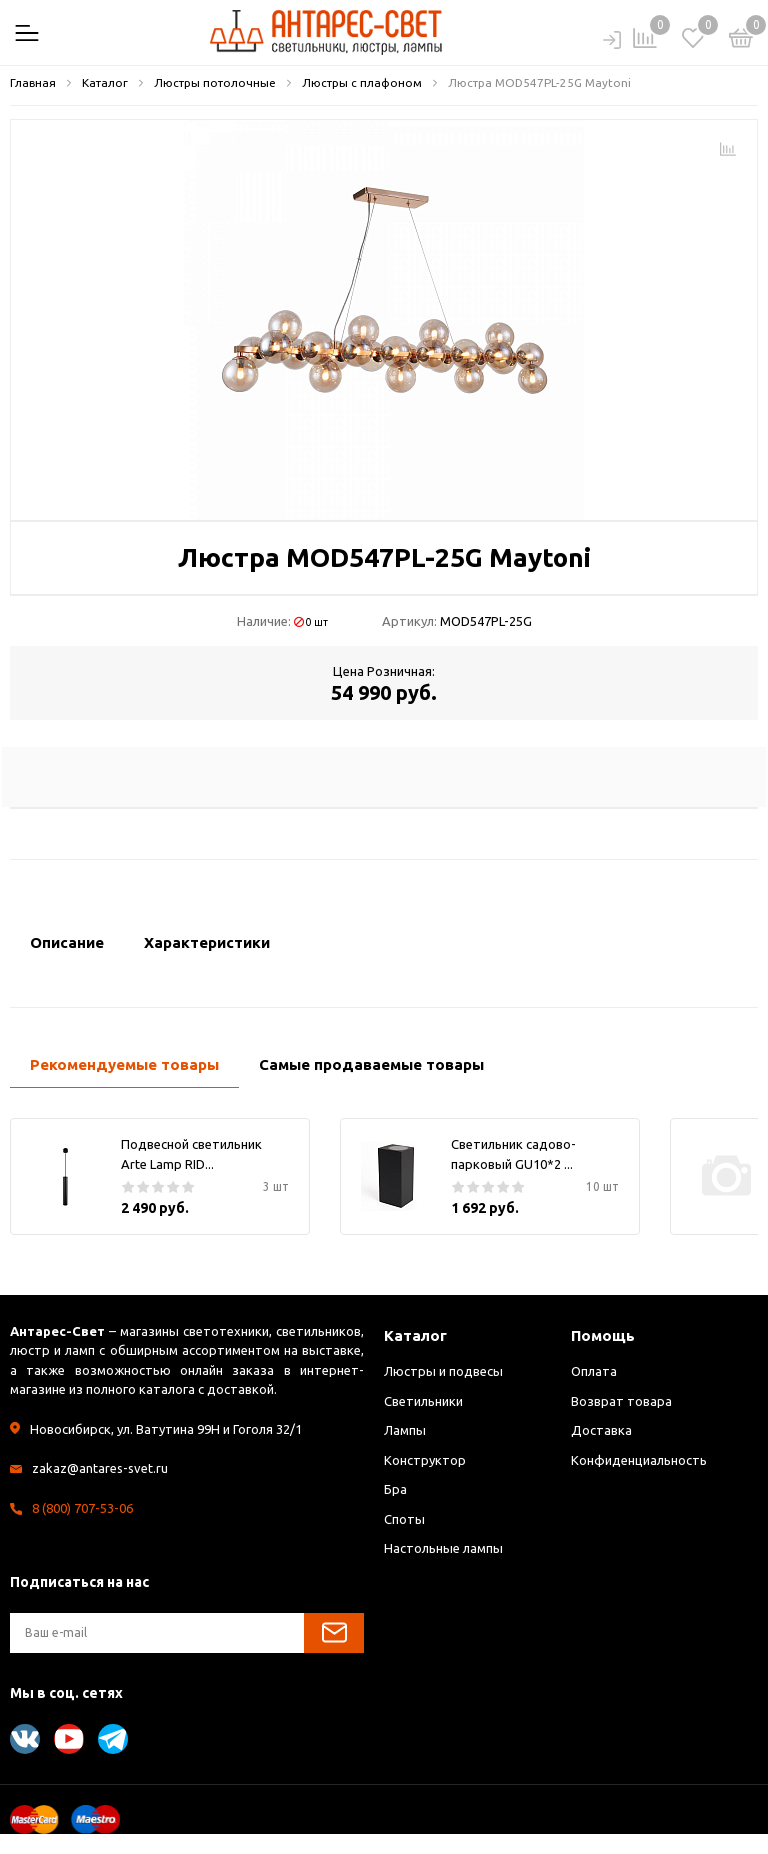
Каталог (415, 1335)
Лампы (405, 1430)
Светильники (423, 1401)
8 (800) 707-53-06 (82, 1508)
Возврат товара (621, 1401)
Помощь (603, 1335)
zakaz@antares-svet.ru (100, 1468)
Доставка (601, 1430)
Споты (404, 1519)
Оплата (594, 1371)
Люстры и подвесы (443, 1371)
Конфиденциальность (639, 1460)
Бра (395, 1489)
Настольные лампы (443, 1548)
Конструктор (425, 1460)
